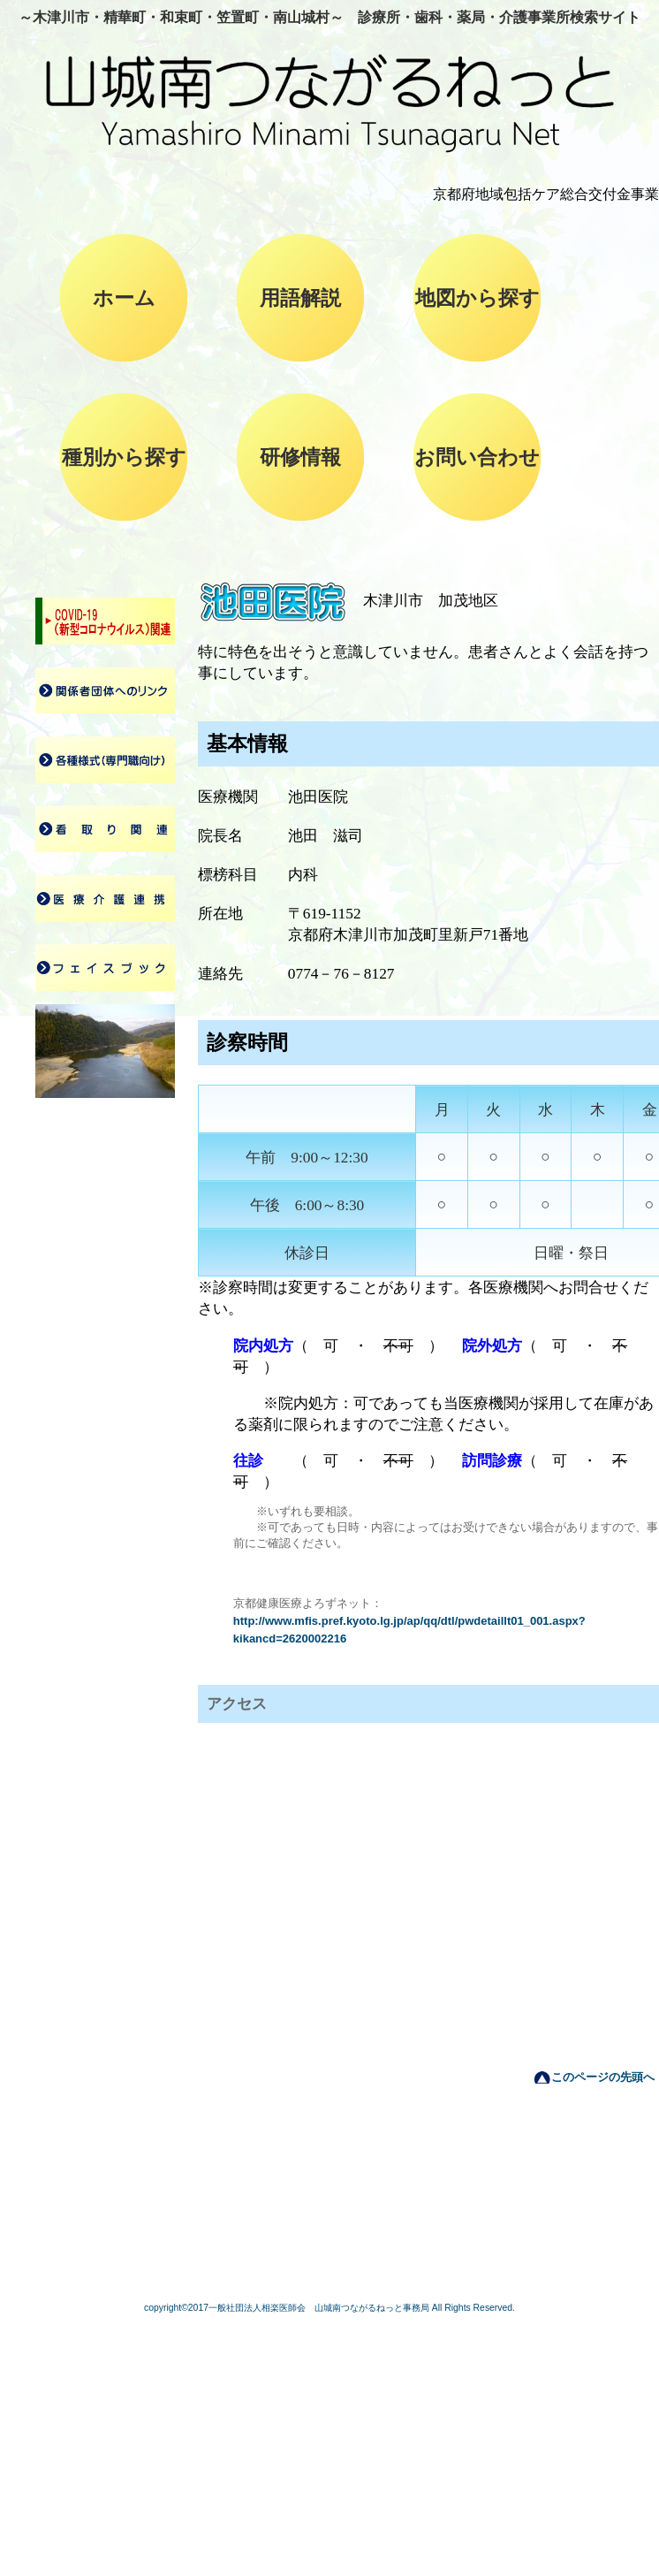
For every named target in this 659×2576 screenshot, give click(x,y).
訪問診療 (492, 1460)
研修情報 (300, 457)
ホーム (124, 297)
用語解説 (300, 297)
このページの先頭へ (603, 2077)
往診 (248, 1460)
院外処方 (492, 1346)
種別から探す (124, 457)
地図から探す (477, 297)
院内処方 (263, 1346)
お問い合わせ (477, 457)
